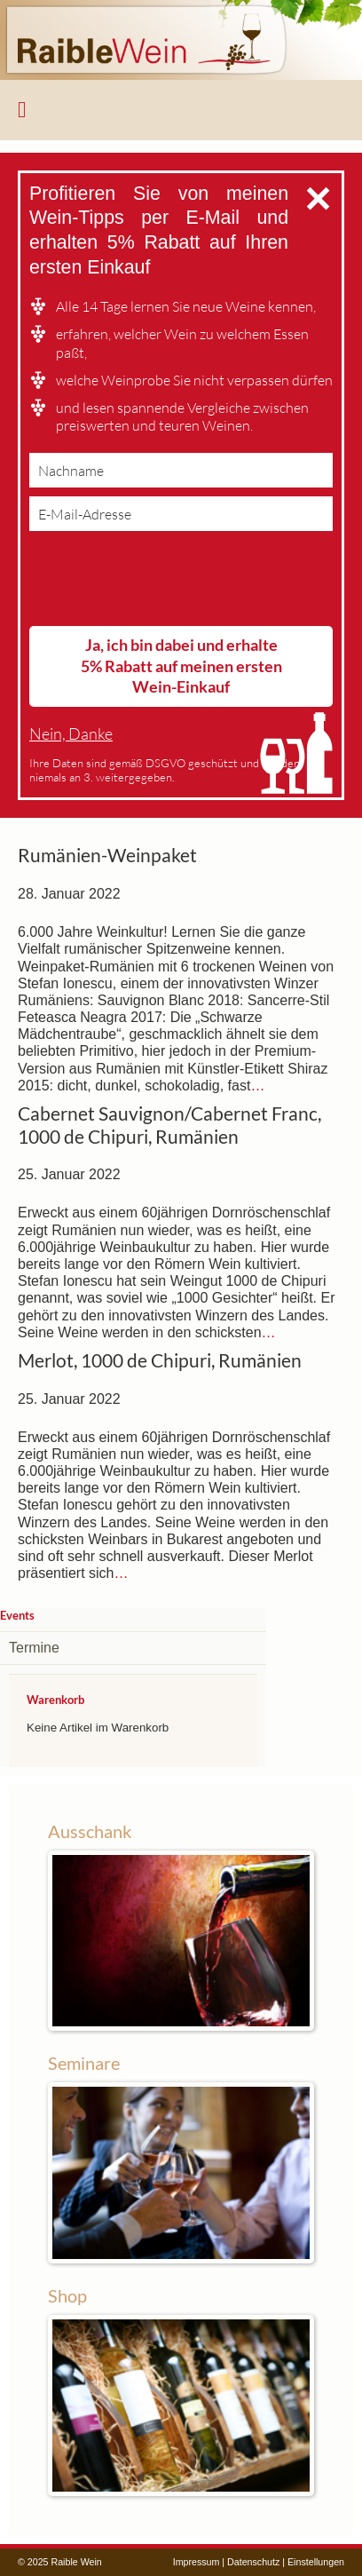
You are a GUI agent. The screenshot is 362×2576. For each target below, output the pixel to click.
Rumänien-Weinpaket (107, 855)
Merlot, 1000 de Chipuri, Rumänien (160, 1360)
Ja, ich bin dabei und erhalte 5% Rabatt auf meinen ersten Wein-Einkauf (181, 665)
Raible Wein (181, 40)
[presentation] (164, 582)
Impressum (196, 2561)
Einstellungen (315, 2561)
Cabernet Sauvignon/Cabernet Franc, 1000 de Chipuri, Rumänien (169, 1125)
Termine (34, 1647)
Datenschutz (253, 2561)
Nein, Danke (71, 734)
